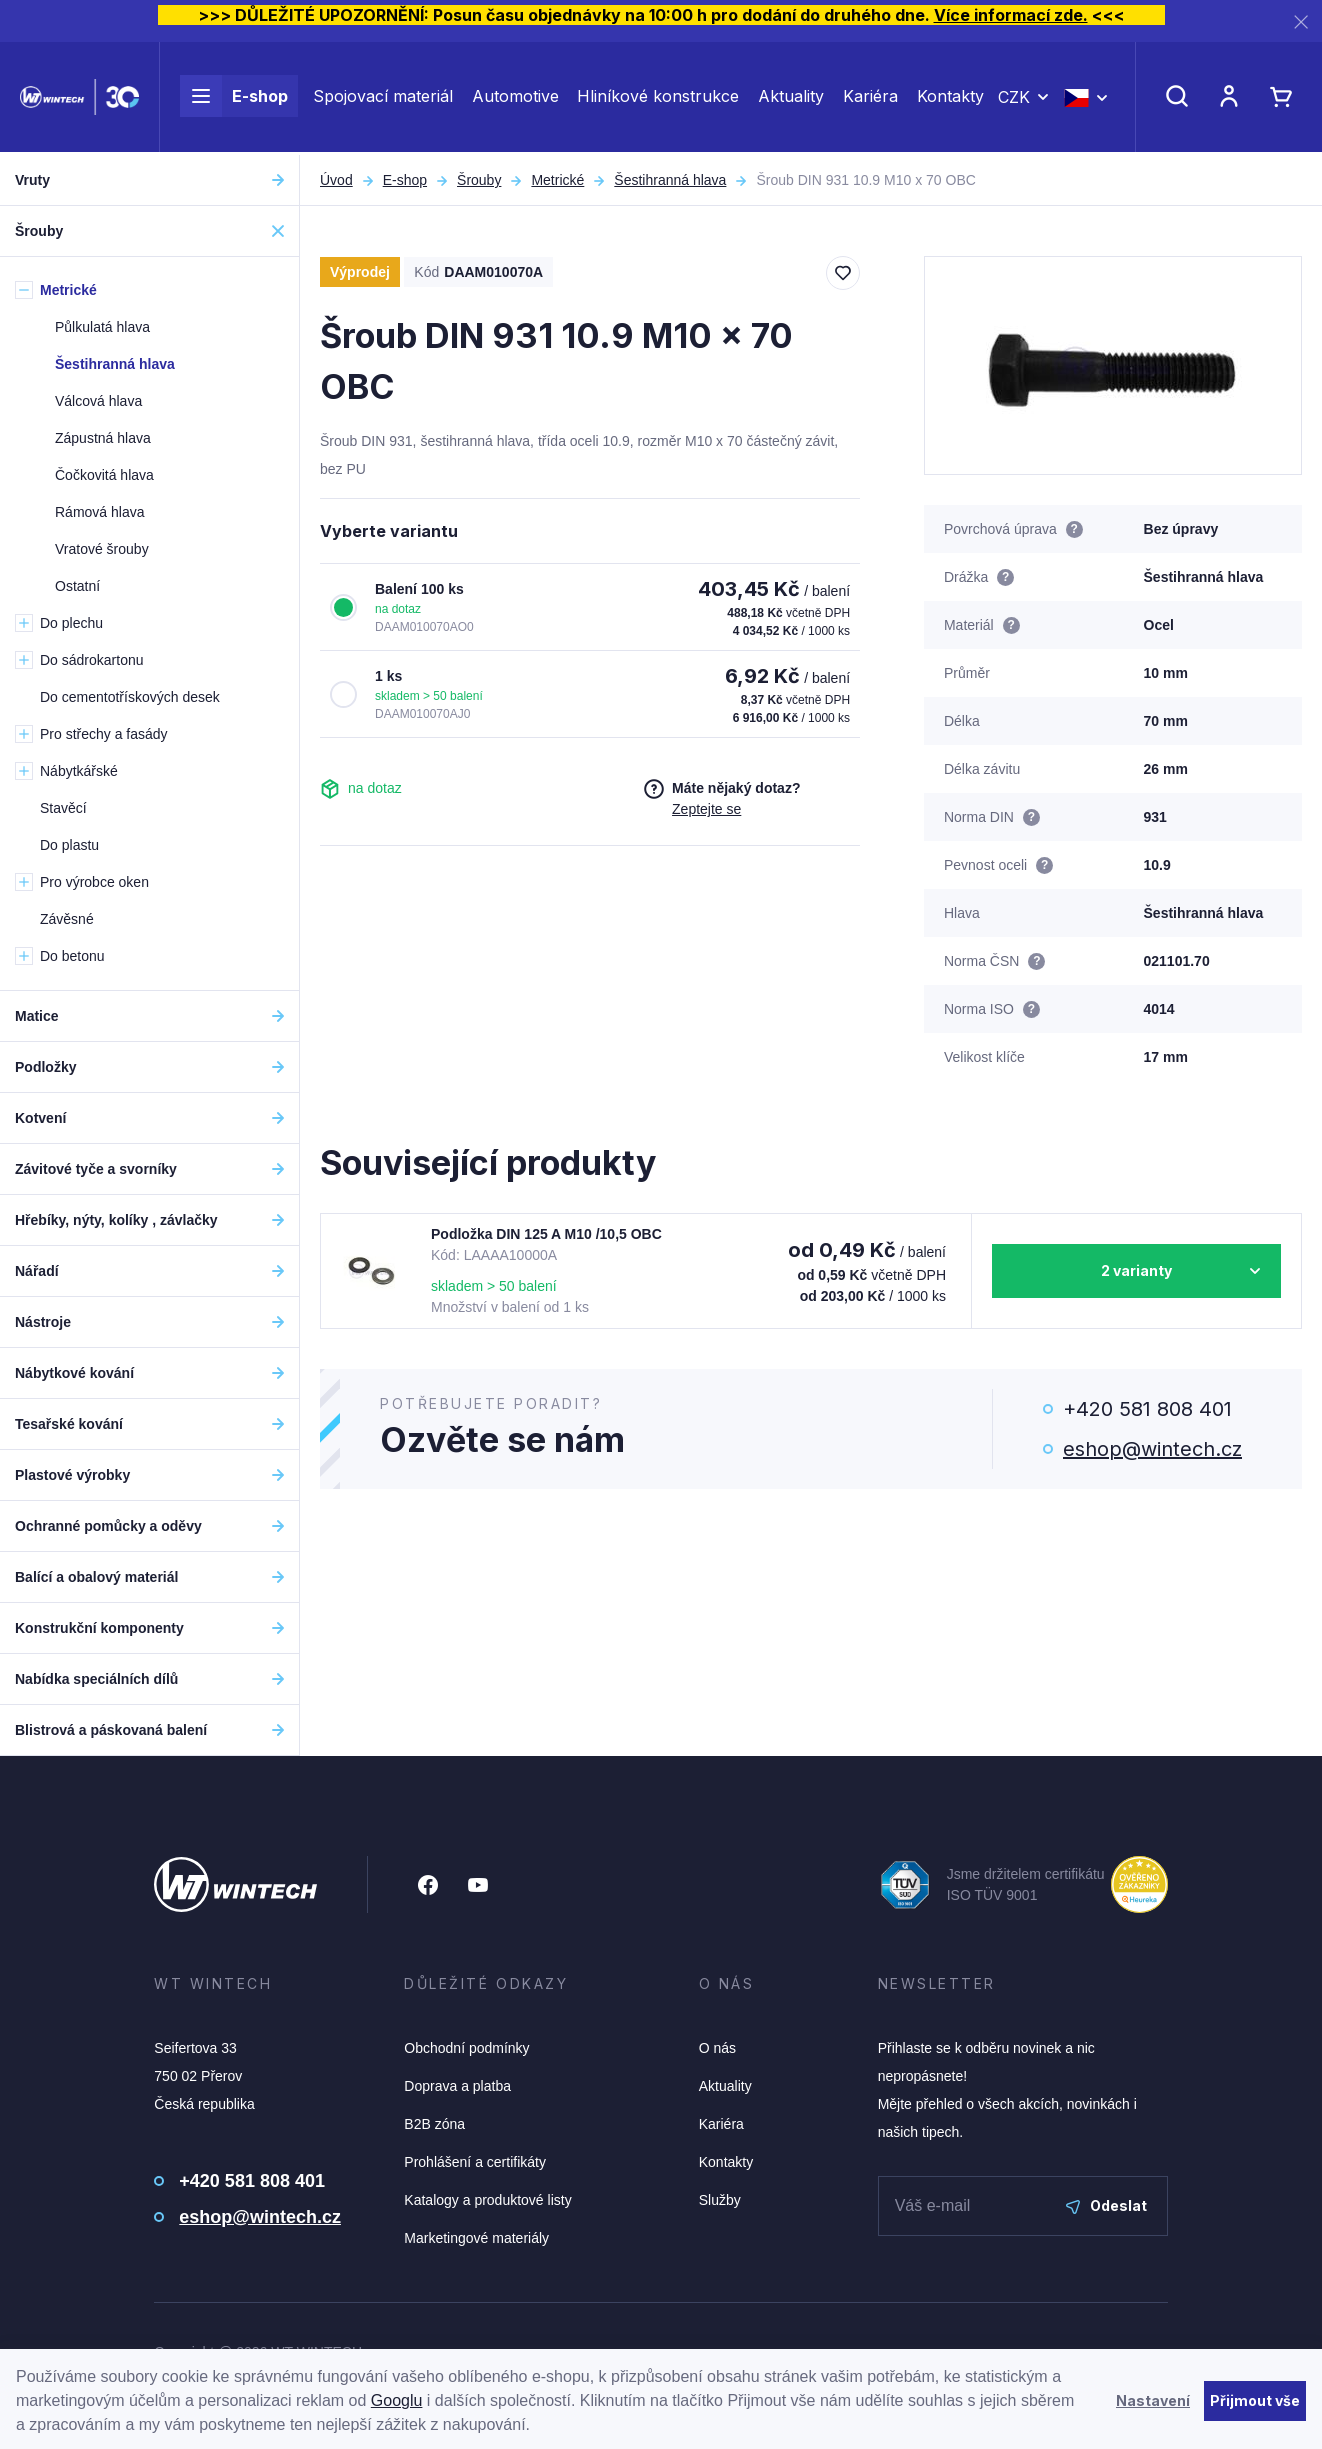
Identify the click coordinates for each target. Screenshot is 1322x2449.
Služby (720, 2200)
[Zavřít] (1301, 21)
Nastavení (1153, 2400)
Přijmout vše (1255, 2400)
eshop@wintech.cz (1152, 1449)
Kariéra (870, 98)
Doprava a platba (457, 2086)
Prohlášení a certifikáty (475, 2162)
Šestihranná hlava (670, 180)
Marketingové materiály (476, 2238)
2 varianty (1136, 1270)
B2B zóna (434, 2124)
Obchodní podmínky (466, 2048)
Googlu (397, 2400)
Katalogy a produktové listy (487, 2200)
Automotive (515, 98)
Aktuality (791, 98)
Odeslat (1106, 2205)
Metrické (557, 180)
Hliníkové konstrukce (658, 98)
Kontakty (950, 98)
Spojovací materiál (383, 98)
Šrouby (479, 180)
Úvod (336, 180)
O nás (717, 2048)
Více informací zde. (1011, 15)
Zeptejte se (706, 809)
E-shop (234, 98)
